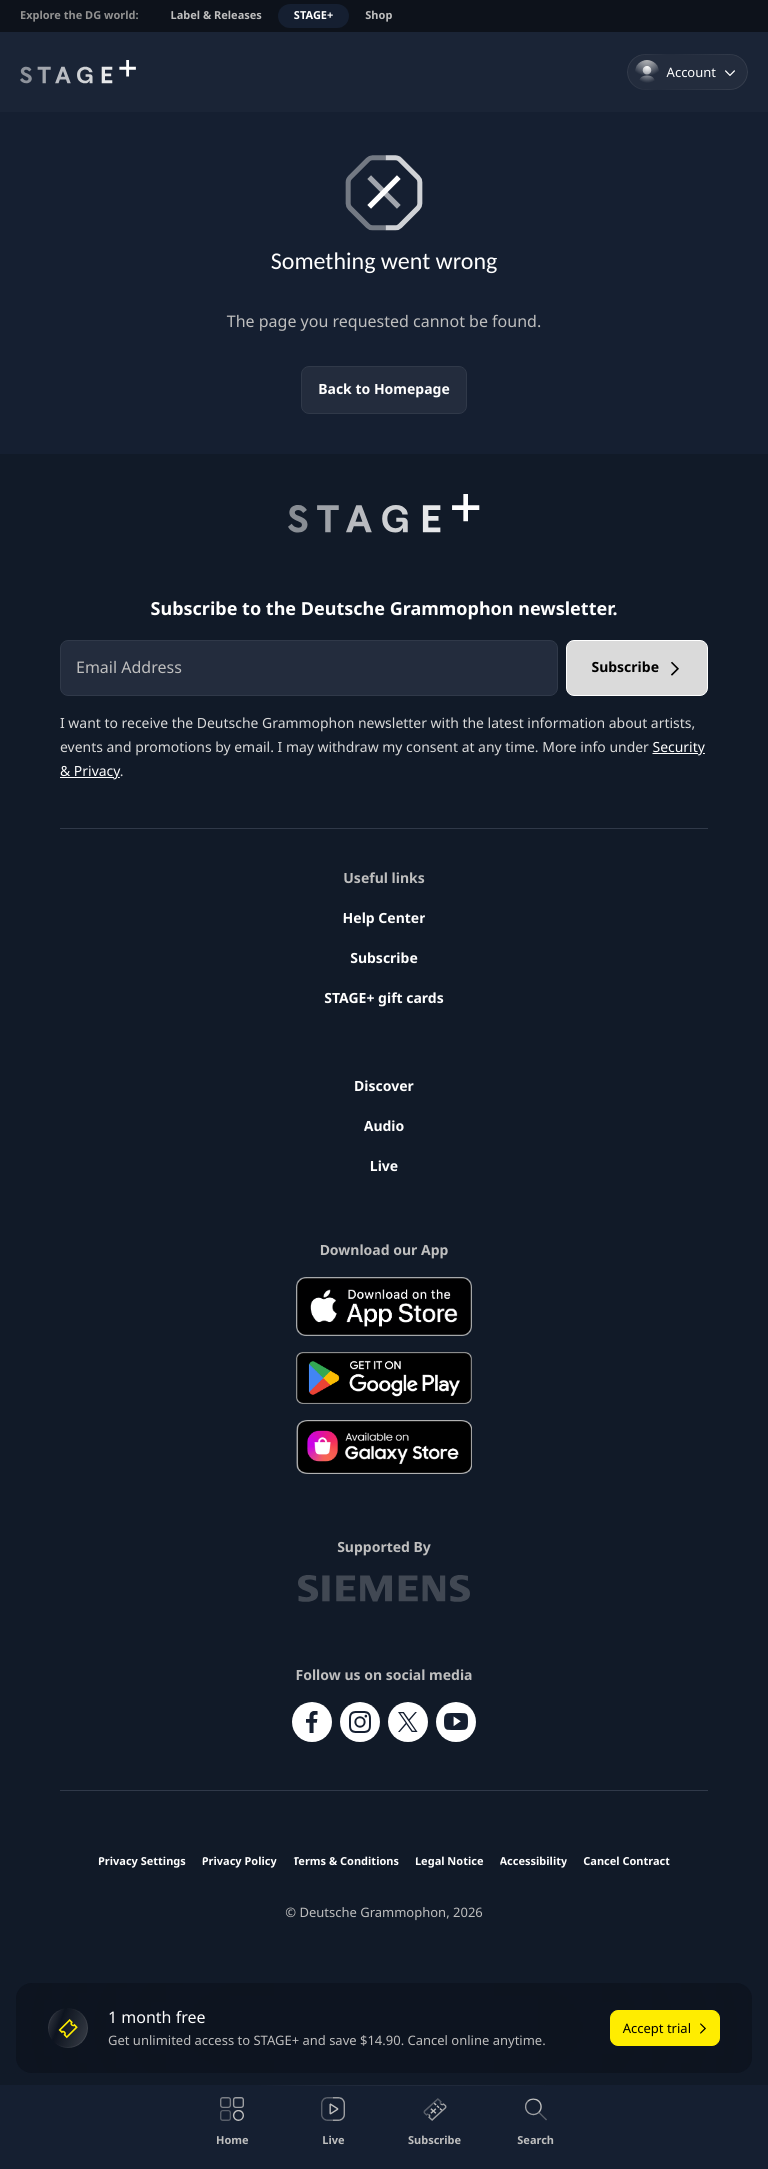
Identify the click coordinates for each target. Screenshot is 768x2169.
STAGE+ (313, 15)
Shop (378, 15)
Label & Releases (216, 15)
